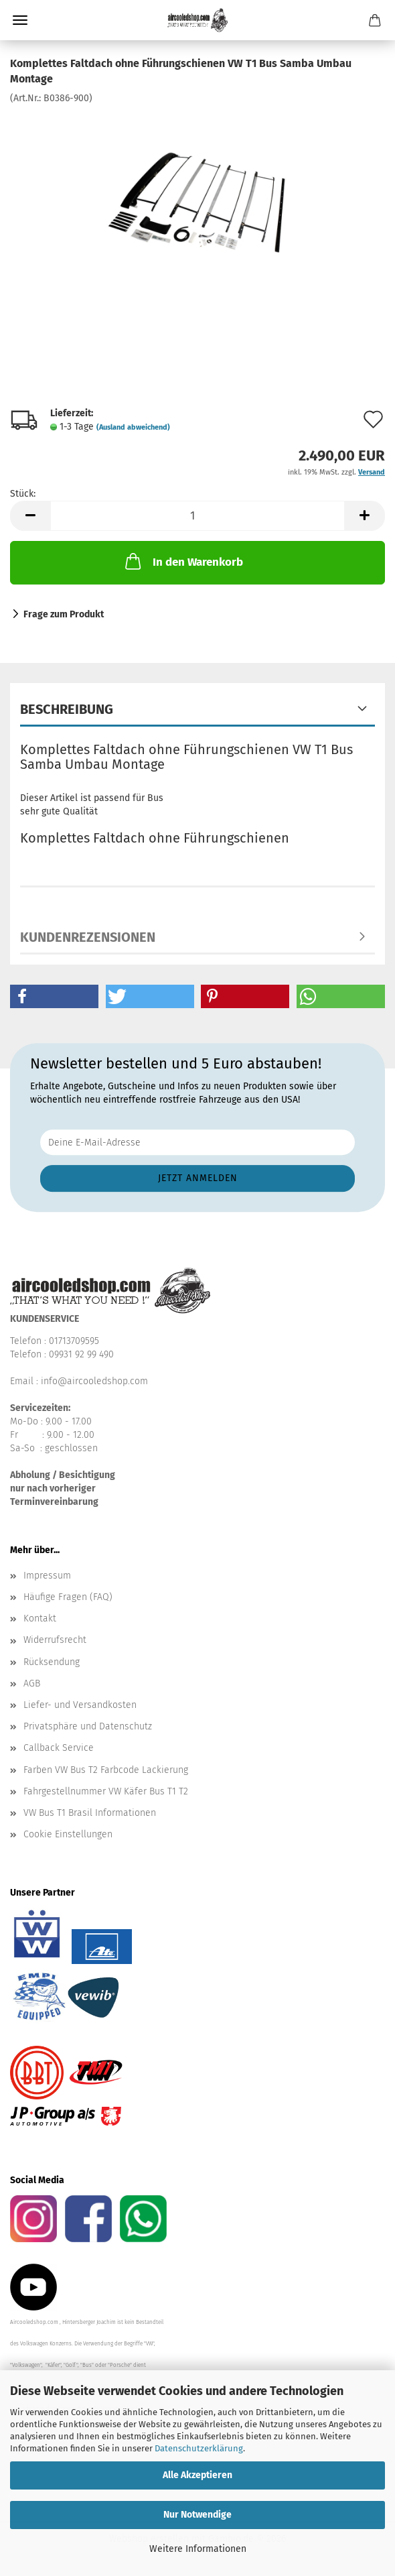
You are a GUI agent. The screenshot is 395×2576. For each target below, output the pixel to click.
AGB (31, 1683)
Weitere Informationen (197, 2549)
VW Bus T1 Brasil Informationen (89, 1813)
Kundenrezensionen (87, 937)
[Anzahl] (197, 516)
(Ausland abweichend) (133, 427)
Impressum (47, 1575)
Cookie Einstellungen (67, 1834)
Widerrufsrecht (54, 1640)
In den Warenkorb (183, 561)
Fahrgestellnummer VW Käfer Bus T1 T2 (105, 1791)
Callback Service (58, 1748)
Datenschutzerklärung (199, 2448)
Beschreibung (66, 709)
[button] (30, 516)
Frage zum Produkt (63, 614)
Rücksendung (51, 1662)
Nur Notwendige (197, 2514)
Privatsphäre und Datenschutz (87, 1726)
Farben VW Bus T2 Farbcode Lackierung (105, 1770)
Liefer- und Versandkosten (80, 1705)
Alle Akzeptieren (197, 2475)
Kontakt (39, 1618)
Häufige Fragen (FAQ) (67, 1597)
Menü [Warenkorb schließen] (20, 20)
